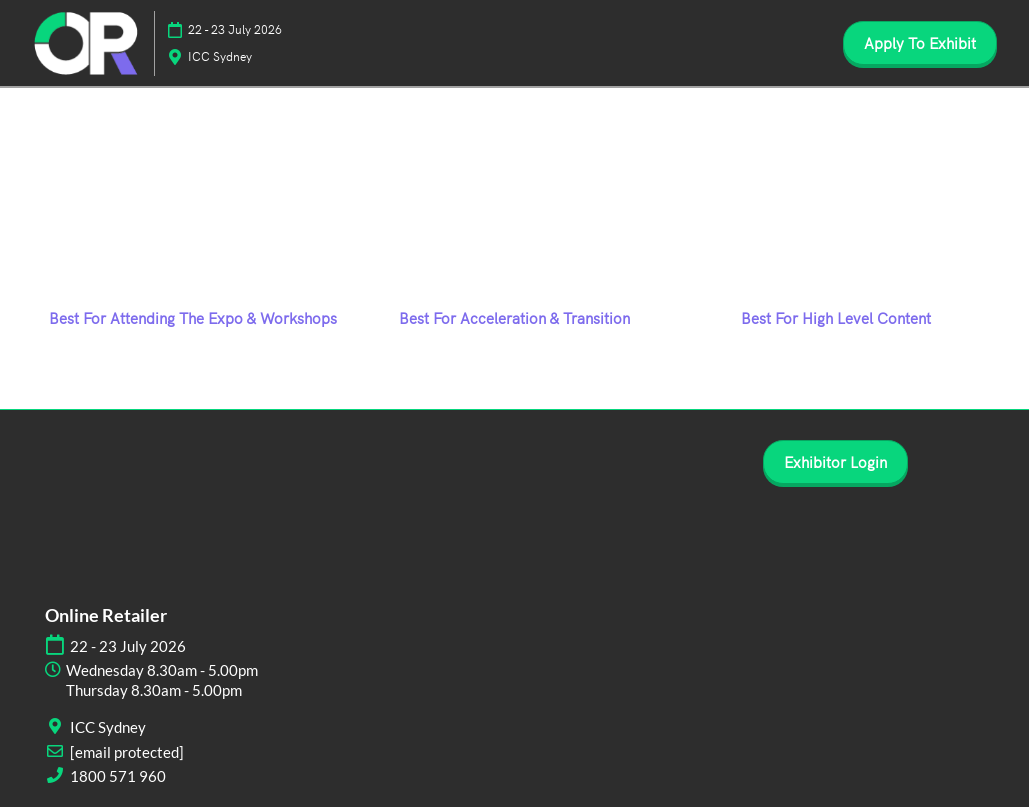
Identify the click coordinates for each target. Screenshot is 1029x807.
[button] (920, 43)
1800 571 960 (118, 776)
